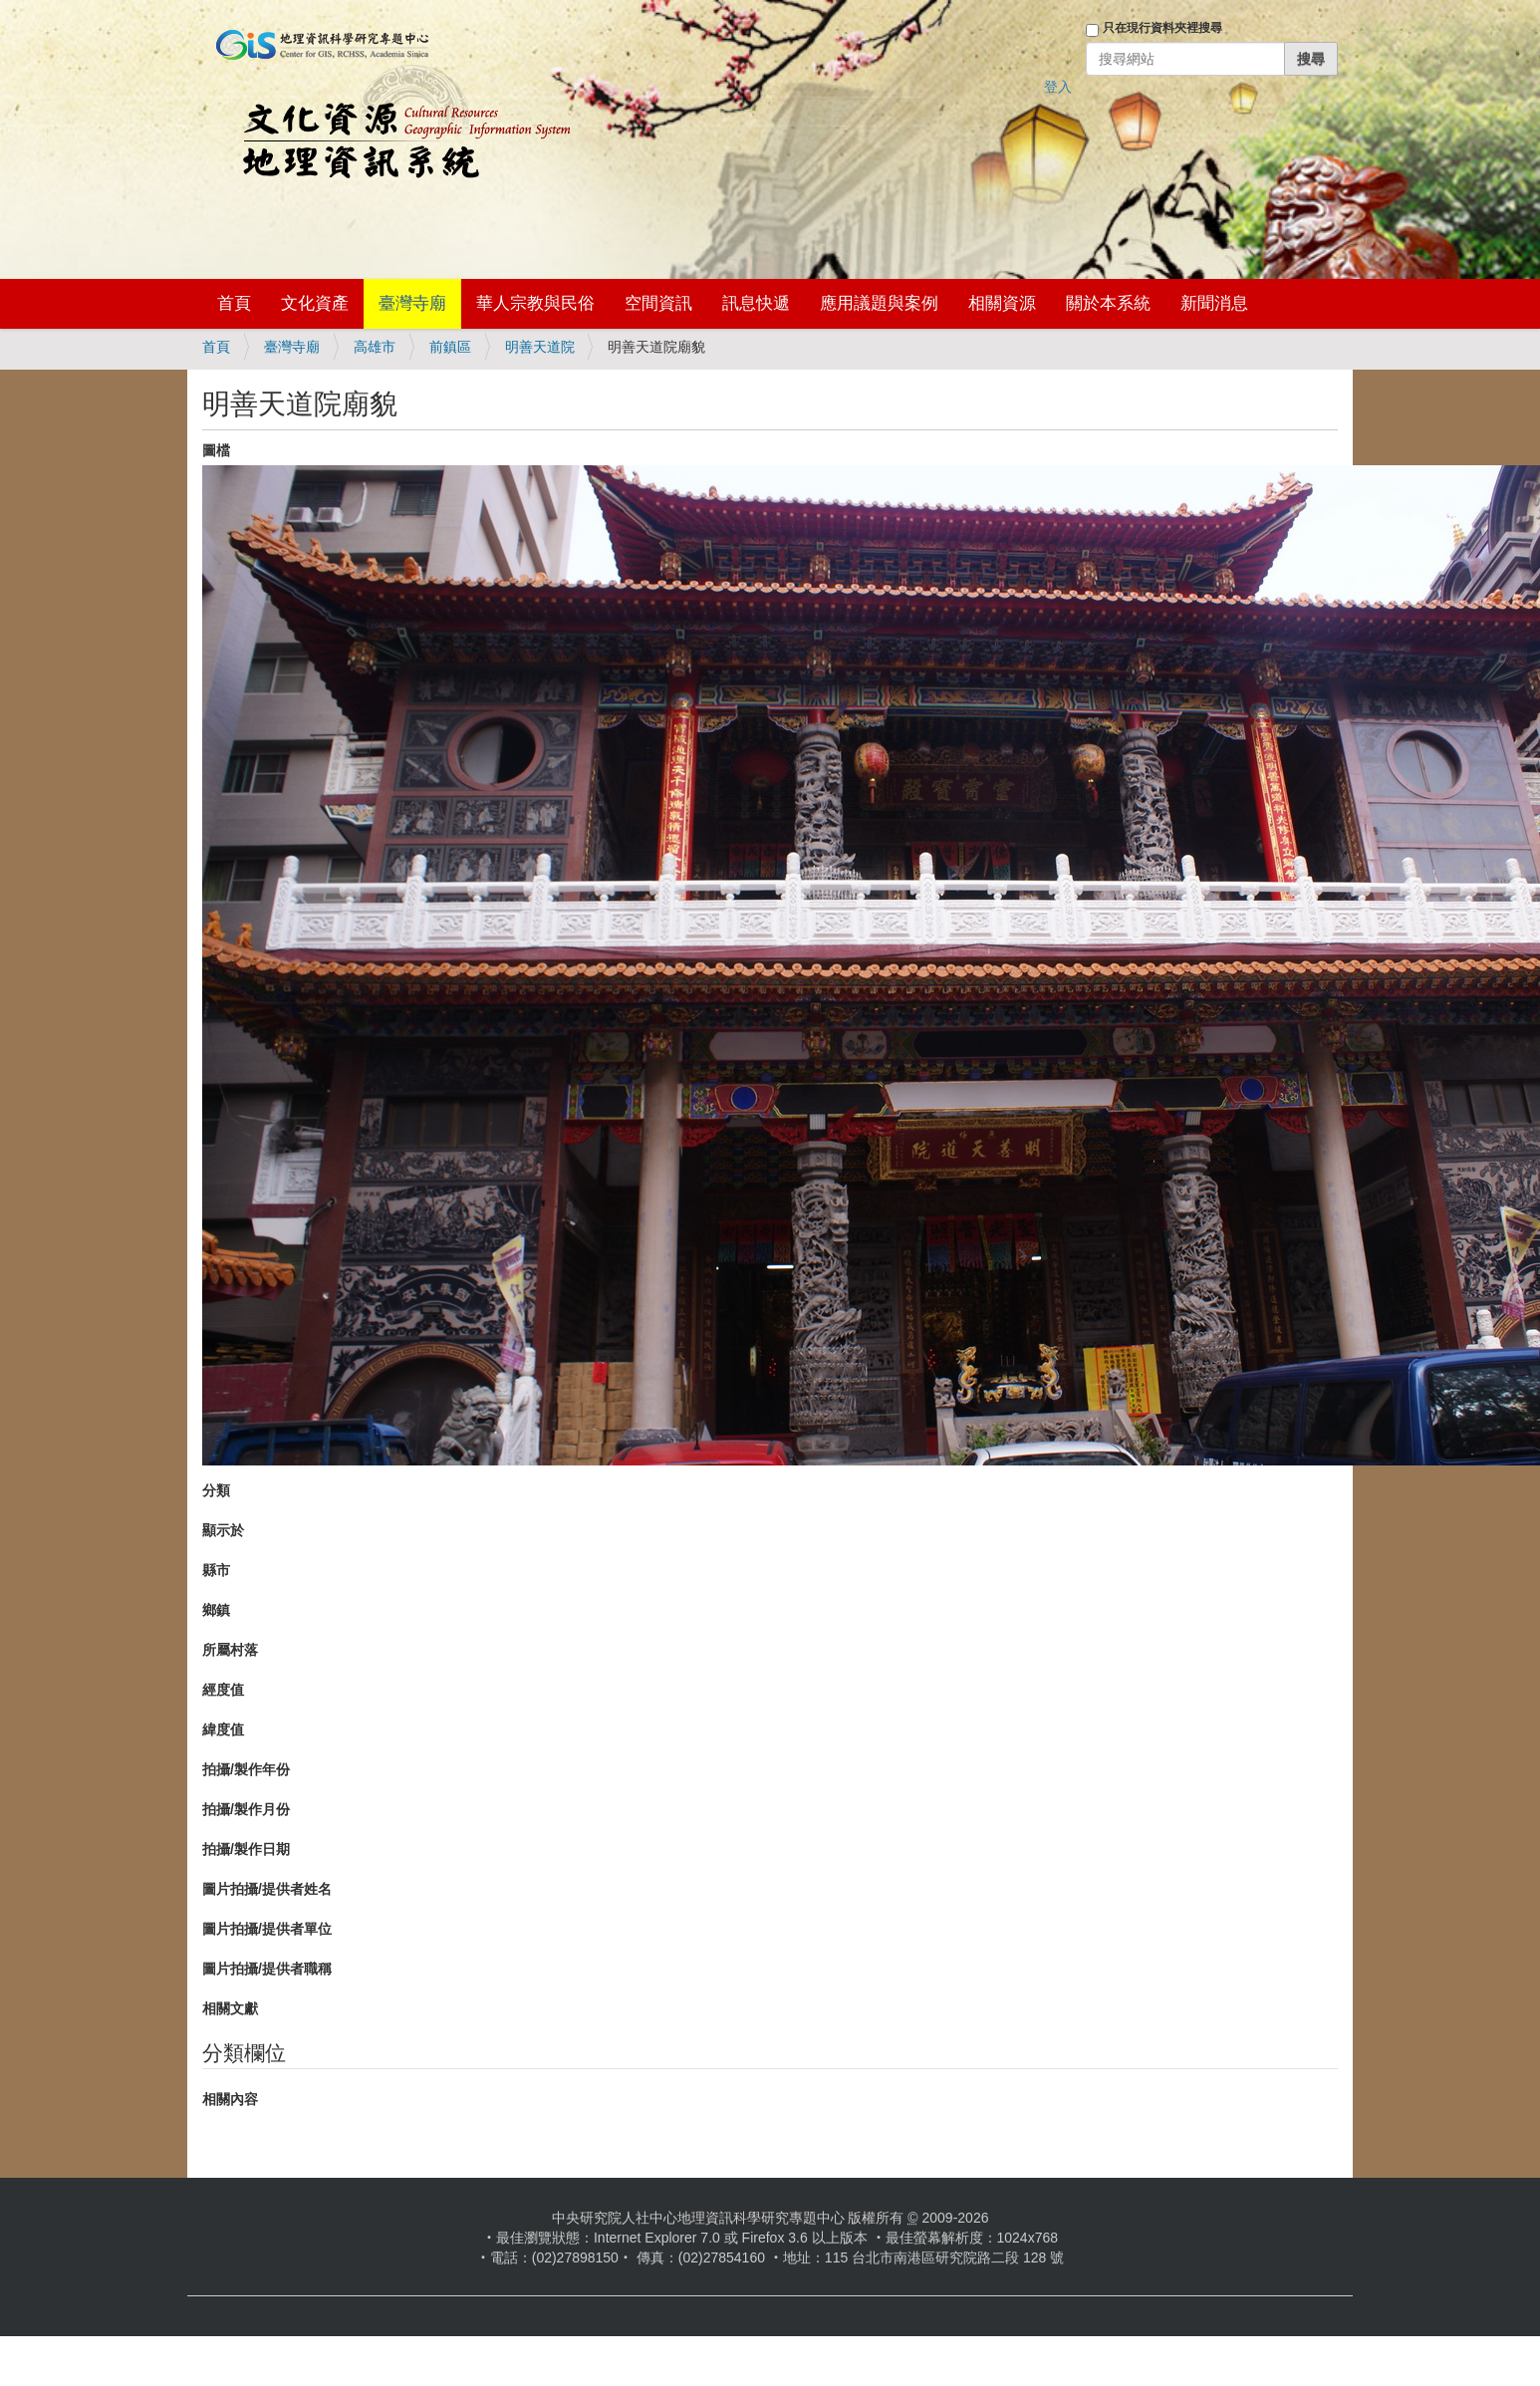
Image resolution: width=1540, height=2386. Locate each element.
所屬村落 (230, 1650)
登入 (1058, 87)
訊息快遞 (756, 303)
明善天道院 (540, 347)
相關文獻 (230, 2008)
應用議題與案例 (879, 303)
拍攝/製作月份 (246, 1809)
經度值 (223, 1690)
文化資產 (315, 303)
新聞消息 (1214, 303)
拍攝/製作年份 (246, 1769)
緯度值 (223, 1729)
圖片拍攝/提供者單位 (267, 1929)
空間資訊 (658, 303)
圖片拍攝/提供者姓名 (267, 1889)
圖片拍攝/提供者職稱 (267, 1969)
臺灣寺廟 (412, 303)
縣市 (216, 1570)
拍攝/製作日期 (246, 1849)
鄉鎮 (216, 1610)
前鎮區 (450, 347)
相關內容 (230, 2099)
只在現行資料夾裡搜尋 (1162, 28)
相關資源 (1002, 303)
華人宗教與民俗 (535, 303)
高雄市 (374, 347)
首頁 (234, 303)
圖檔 (216, 450)
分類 (216, 1490)
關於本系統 (1108, 303)
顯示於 (223, 1530)
